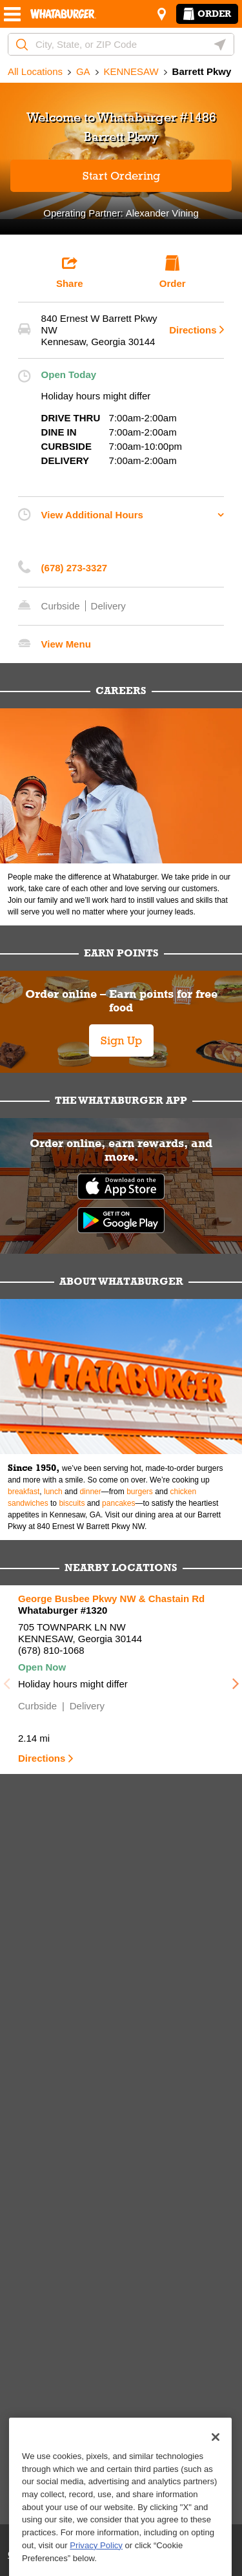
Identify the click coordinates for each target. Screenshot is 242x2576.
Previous (6, 1679)
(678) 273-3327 (74, 567)
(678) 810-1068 (51, 1650)
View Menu (66, 644)
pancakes (118, 1503)
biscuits (72, 1503)
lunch (53, 1491)
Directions (190, 329)
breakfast (23, 1491)
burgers (139, 1491)
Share (69, 272)
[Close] (215, 2479)
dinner (90, 1491)
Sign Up (121, 1040)
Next (235, 1679)
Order (207, 13)
